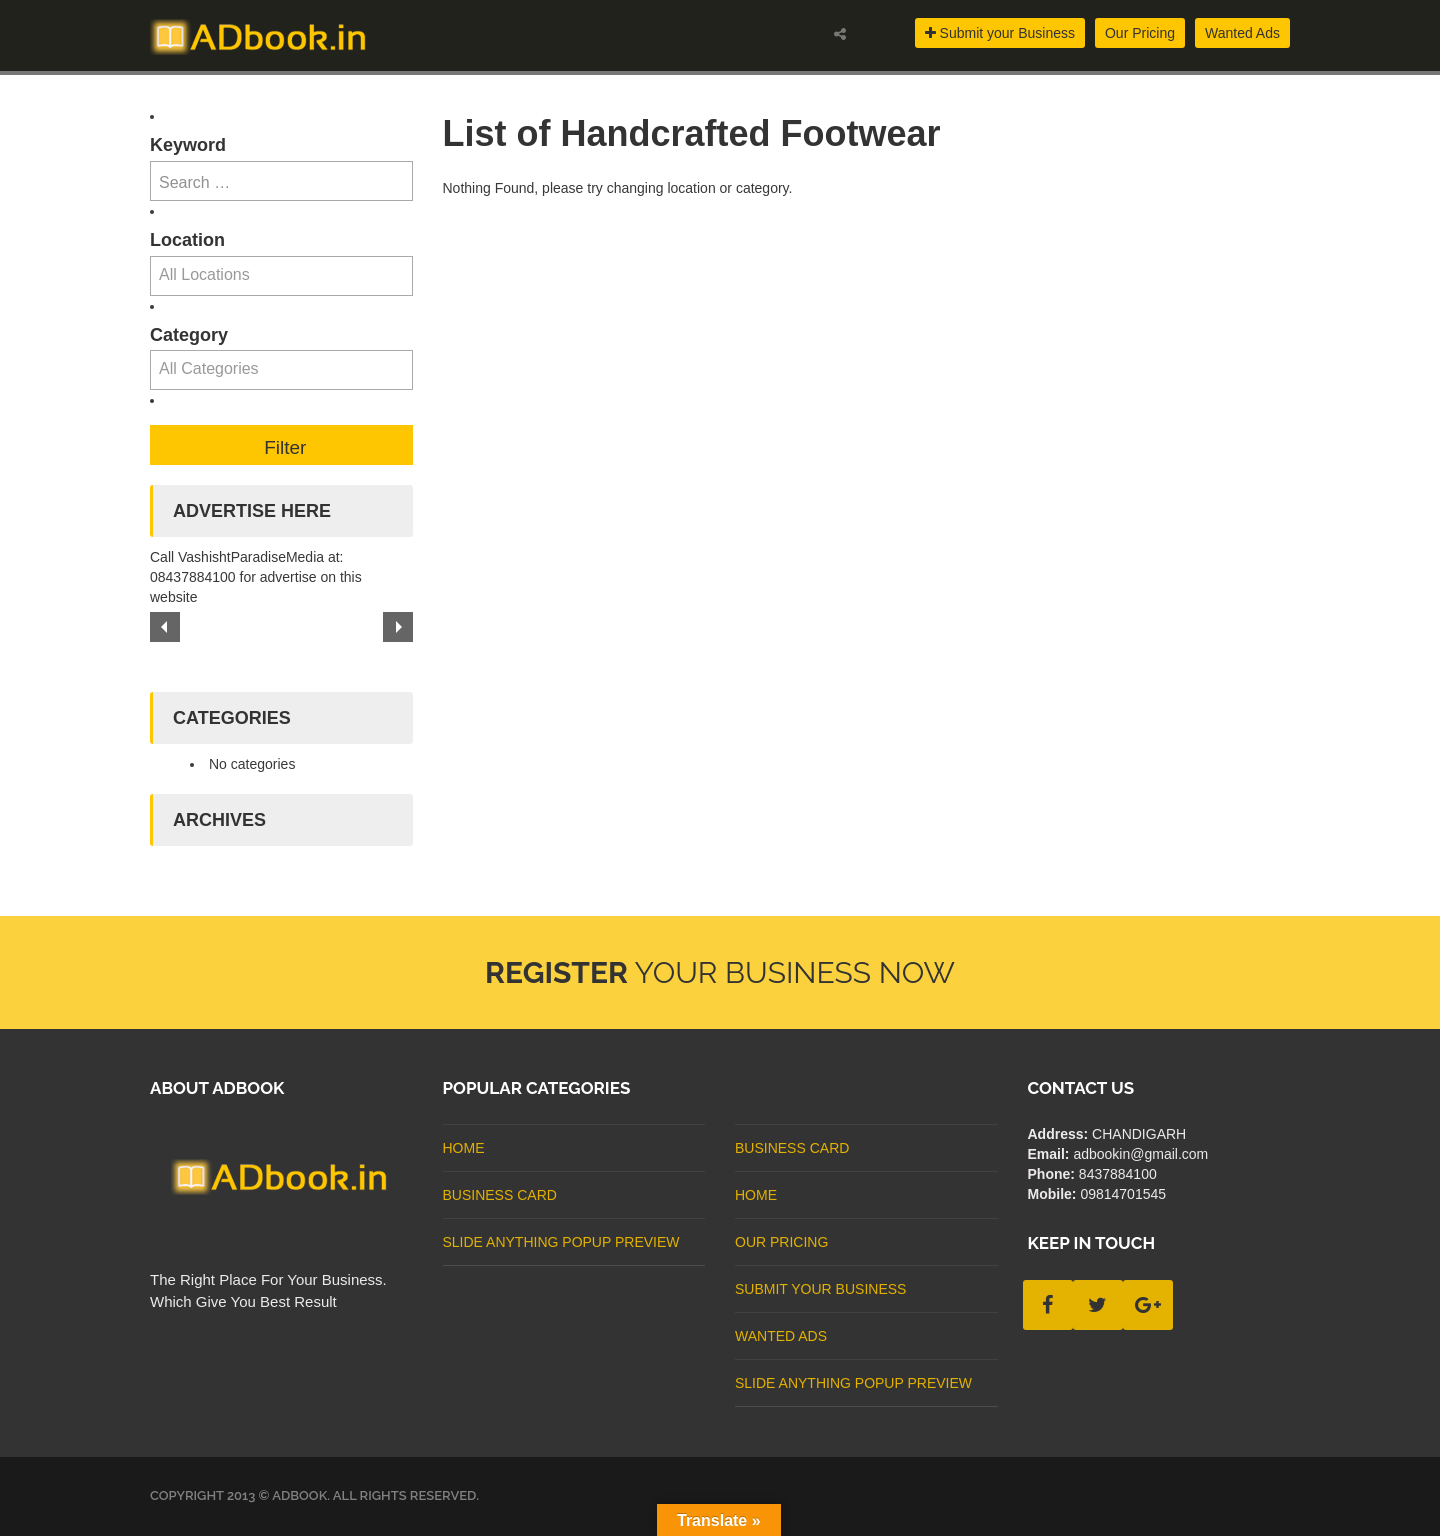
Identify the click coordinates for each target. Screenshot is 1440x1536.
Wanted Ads (1242, 33)
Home (464, 1148)
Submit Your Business (820, 1289)
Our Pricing (1140, 33)
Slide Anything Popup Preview (561, 1242)
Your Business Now (720, 972)
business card (500, 1195)
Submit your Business (1000, 33)
